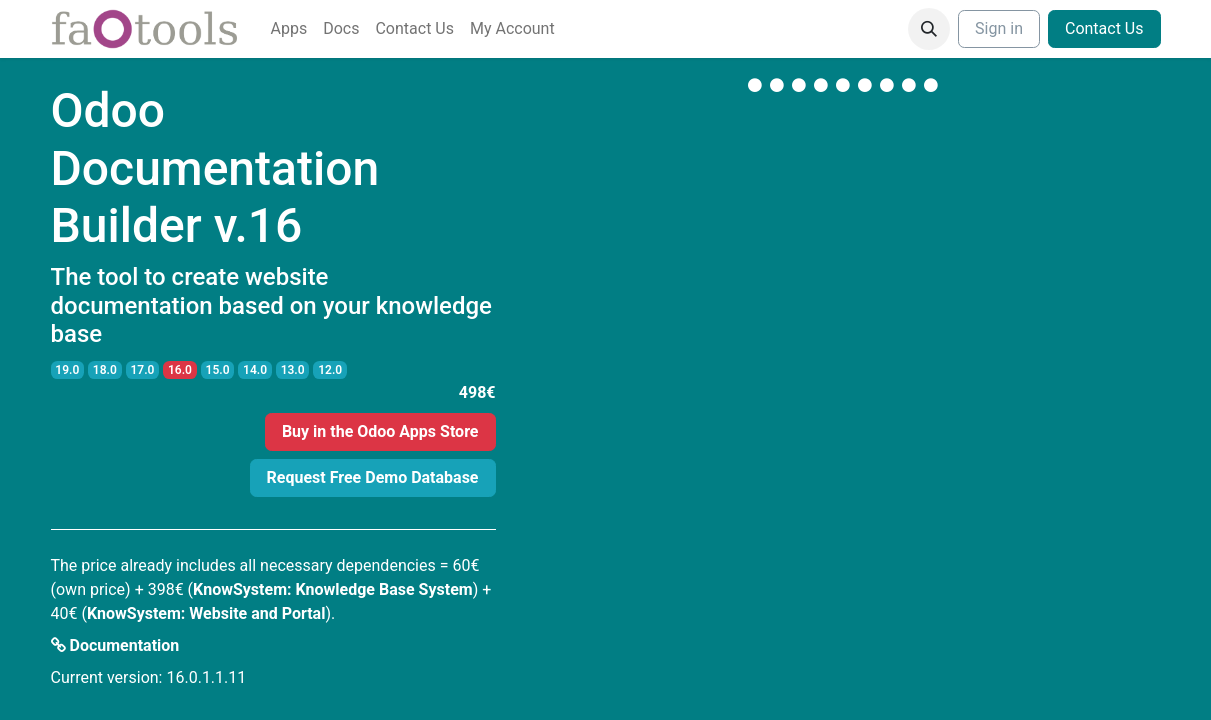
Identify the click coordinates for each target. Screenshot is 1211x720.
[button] (929, 29)
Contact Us (1104, 28)
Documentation (115, 645)
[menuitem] (289, 29)
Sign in (999, 28)
